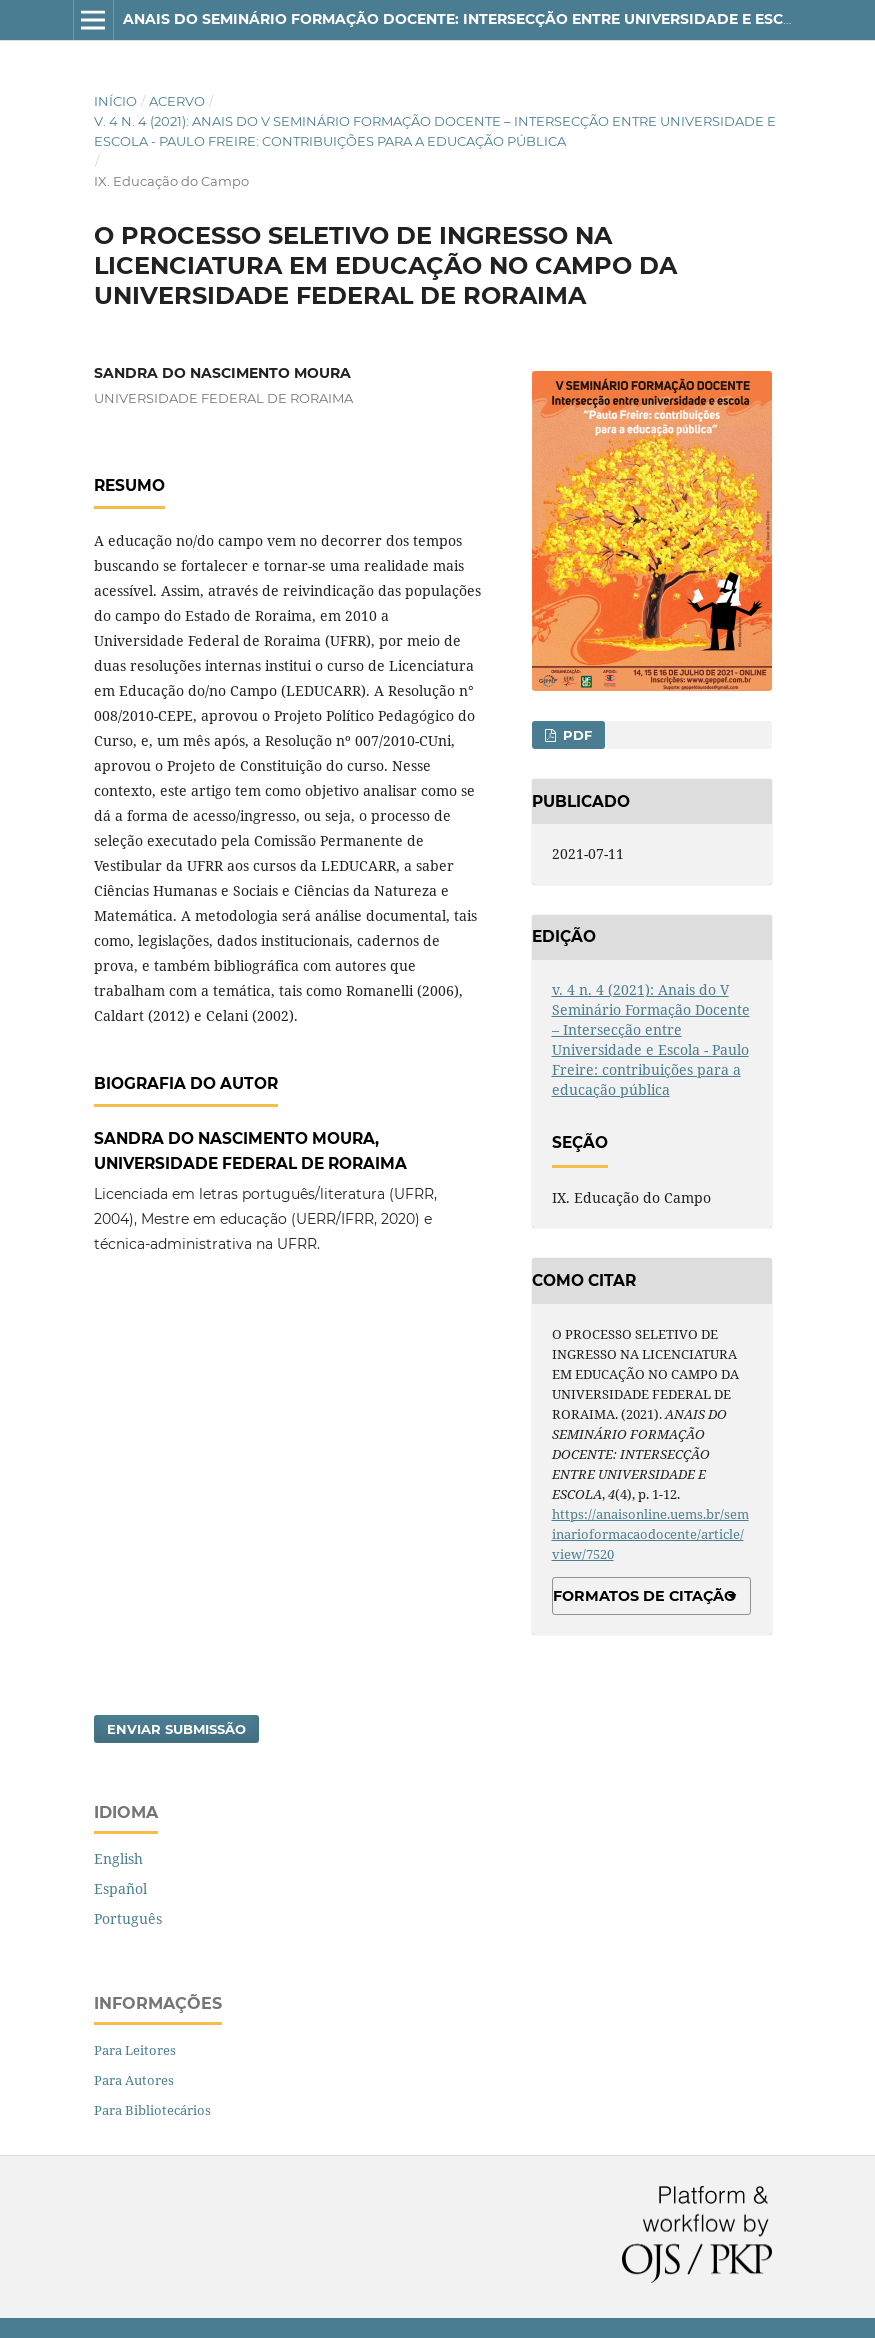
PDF (575, 735)
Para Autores (134, 2080)
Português (128, 1918)
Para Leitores (135, 2050)
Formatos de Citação (644, 1596)
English (118, 1858)
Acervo (177, 101)
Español (120, 1888)
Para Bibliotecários (152, 2110)
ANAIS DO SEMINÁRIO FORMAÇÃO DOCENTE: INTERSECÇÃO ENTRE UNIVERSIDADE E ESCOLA (468, 19)
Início (115, 101)
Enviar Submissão (176, 1729)
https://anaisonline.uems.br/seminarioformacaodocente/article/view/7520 (650, 1534)
